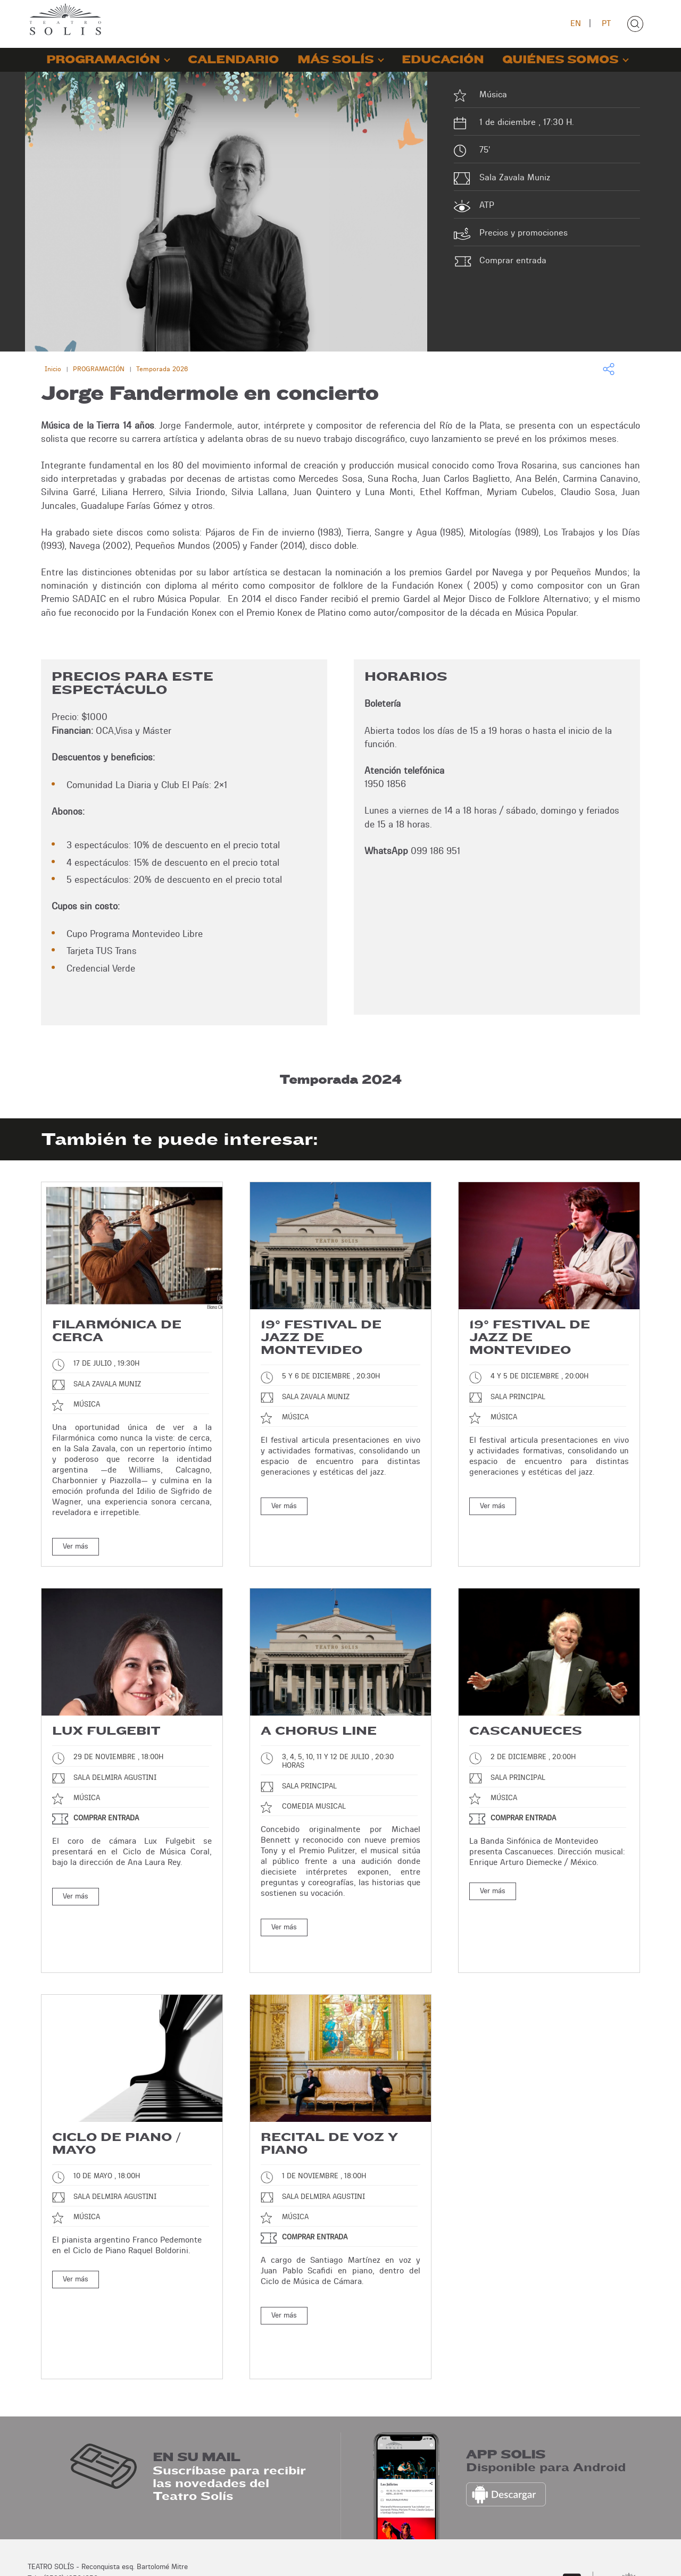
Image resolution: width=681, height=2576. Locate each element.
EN (575, 23)
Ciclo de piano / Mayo (116, 2118)
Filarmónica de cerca (116, 1331)
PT (606, 23)
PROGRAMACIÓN (103, 60)
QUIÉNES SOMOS (560, 60)
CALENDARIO (233, 60)
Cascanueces (525, 1731)
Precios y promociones (523, 233)
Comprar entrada (512, 260)
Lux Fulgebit (106, 1731)
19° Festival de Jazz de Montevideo (321, 1337)
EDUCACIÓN (443, 60)
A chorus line (319, 1731)
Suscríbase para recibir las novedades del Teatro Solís (229, 2414)
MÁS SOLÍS (335, 60)
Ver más (75, 1546)
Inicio (53, 369)
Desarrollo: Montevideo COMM (605, 2558)
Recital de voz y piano (329, 2118)
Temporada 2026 (162, 369)
